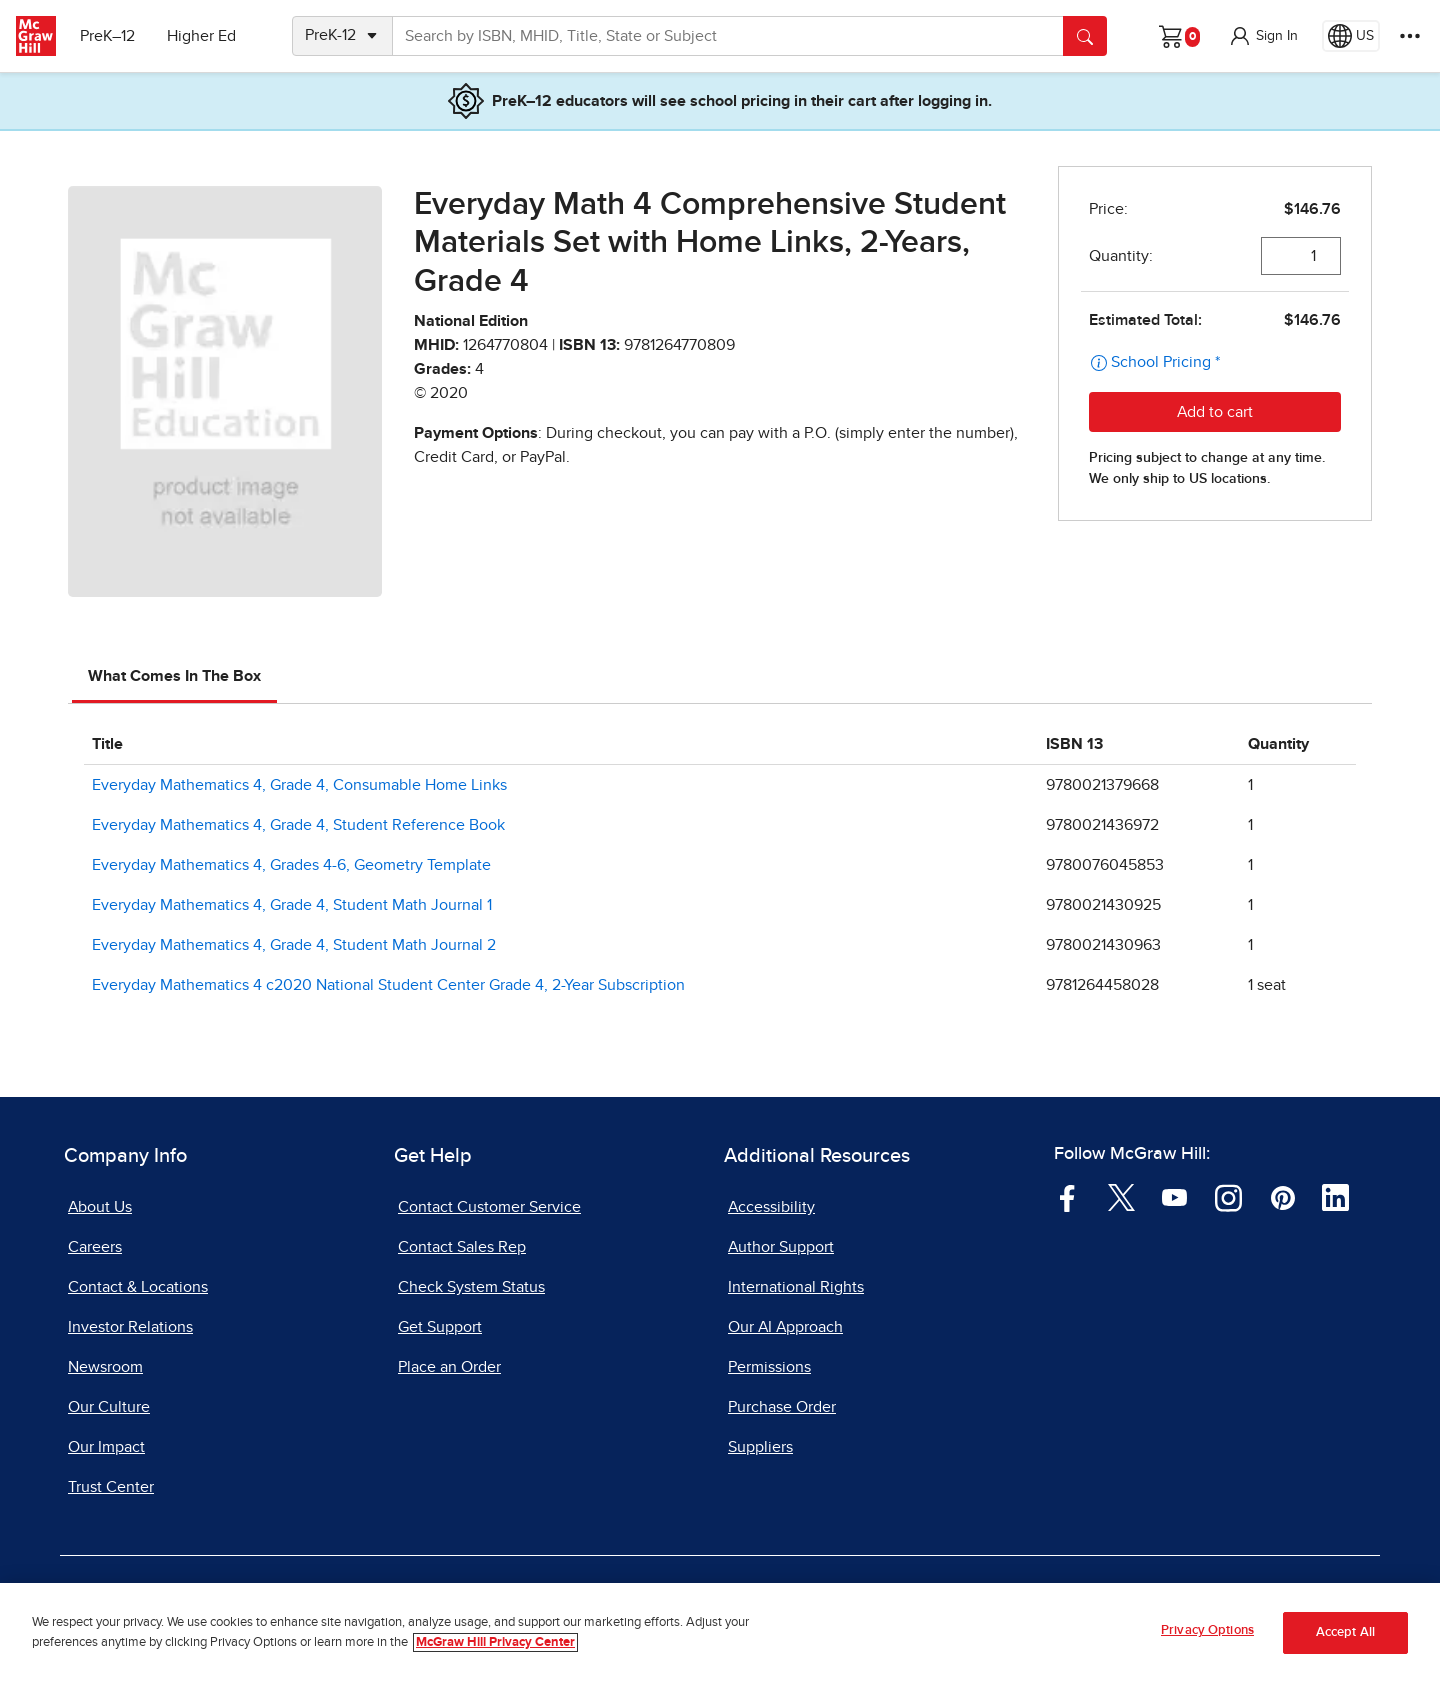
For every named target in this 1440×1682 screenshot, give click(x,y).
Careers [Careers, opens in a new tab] (95, 1247)
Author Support (781, 1247)
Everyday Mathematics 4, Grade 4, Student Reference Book (298, 825)
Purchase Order (782, 1407)
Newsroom (105, 1367)
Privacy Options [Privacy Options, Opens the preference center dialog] (1207, 1630)
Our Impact (106, 1447)
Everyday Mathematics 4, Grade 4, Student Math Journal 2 (294, 945)
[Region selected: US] (1351, 36)
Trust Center (111, 1487)
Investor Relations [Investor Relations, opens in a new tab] (130, 1327)
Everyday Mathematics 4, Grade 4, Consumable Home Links (299, 785)
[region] (720, 1632)
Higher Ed (201, 36)
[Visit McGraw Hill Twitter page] (1121, 1197)
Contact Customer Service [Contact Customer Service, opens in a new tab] (489, 1207)
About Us (100, 1207)
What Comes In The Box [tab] (174, 676)
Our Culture (109, 1407)
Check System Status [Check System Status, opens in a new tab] (471, 1287)
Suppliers (760, 1447)
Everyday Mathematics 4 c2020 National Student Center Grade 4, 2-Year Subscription (388, 985)
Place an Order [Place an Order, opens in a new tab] (449, 1367)
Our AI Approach (785, 1327)
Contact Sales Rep (462, 1247)
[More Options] (1410, 36)
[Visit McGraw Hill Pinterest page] (1282, 1197)
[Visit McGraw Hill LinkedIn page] (1335, 1197)
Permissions (769, 1367)
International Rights (796, 1287)
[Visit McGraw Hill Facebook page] (1067, 1197)
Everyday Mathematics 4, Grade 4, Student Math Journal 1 (292, 905)
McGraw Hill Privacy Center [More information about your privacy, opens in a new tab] (495, 1642)
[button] (1263, 36)
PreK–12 (107, 36)
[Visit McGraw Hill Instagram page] (1228, 1197)
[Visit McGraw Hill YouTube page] (1174, 1197)
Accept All (1345, 1632)
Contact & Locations (138, 1287)
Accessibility (771, 1207)
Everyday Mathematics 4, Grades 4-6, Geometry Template (291, 865)
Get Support (440, 1327)
